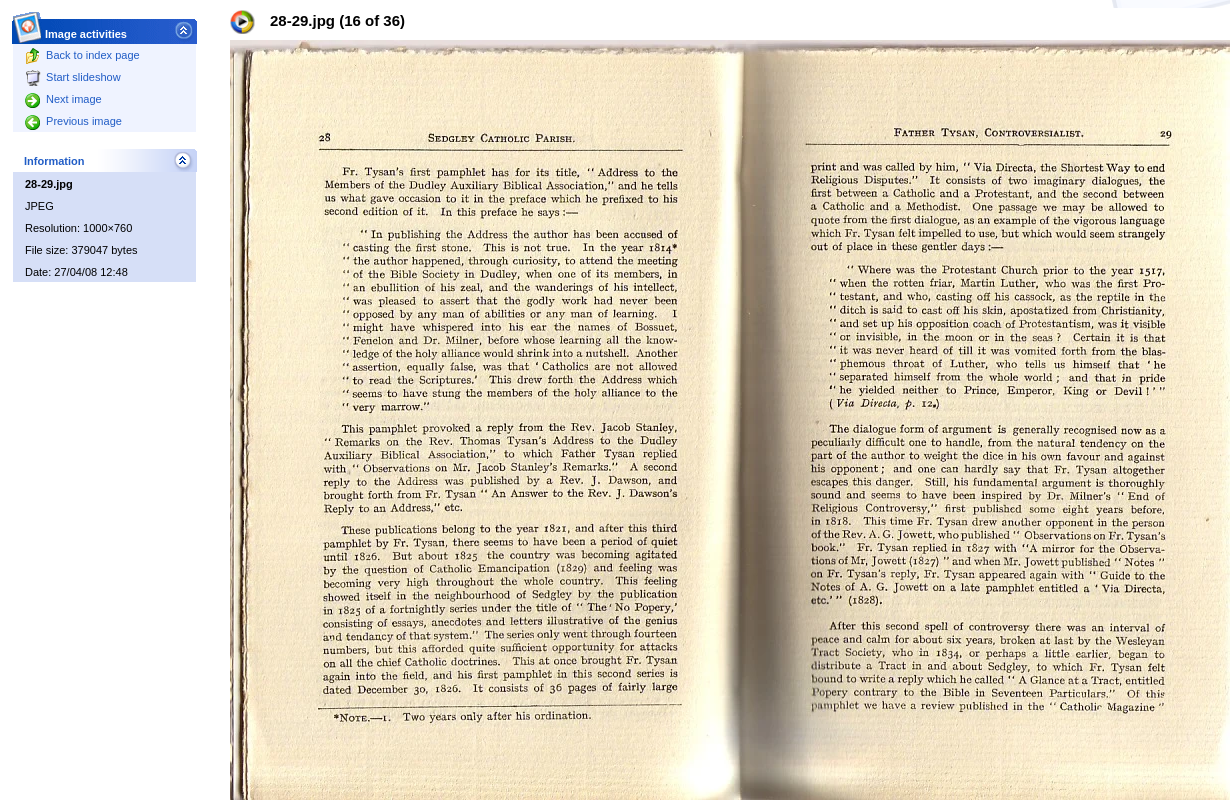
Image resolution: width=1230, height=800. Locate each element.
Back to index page (82, 55)
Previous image (73, 121)
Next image (63, 99)
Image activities (86, 28)
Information (54, 161)
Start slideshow (73, 77)
